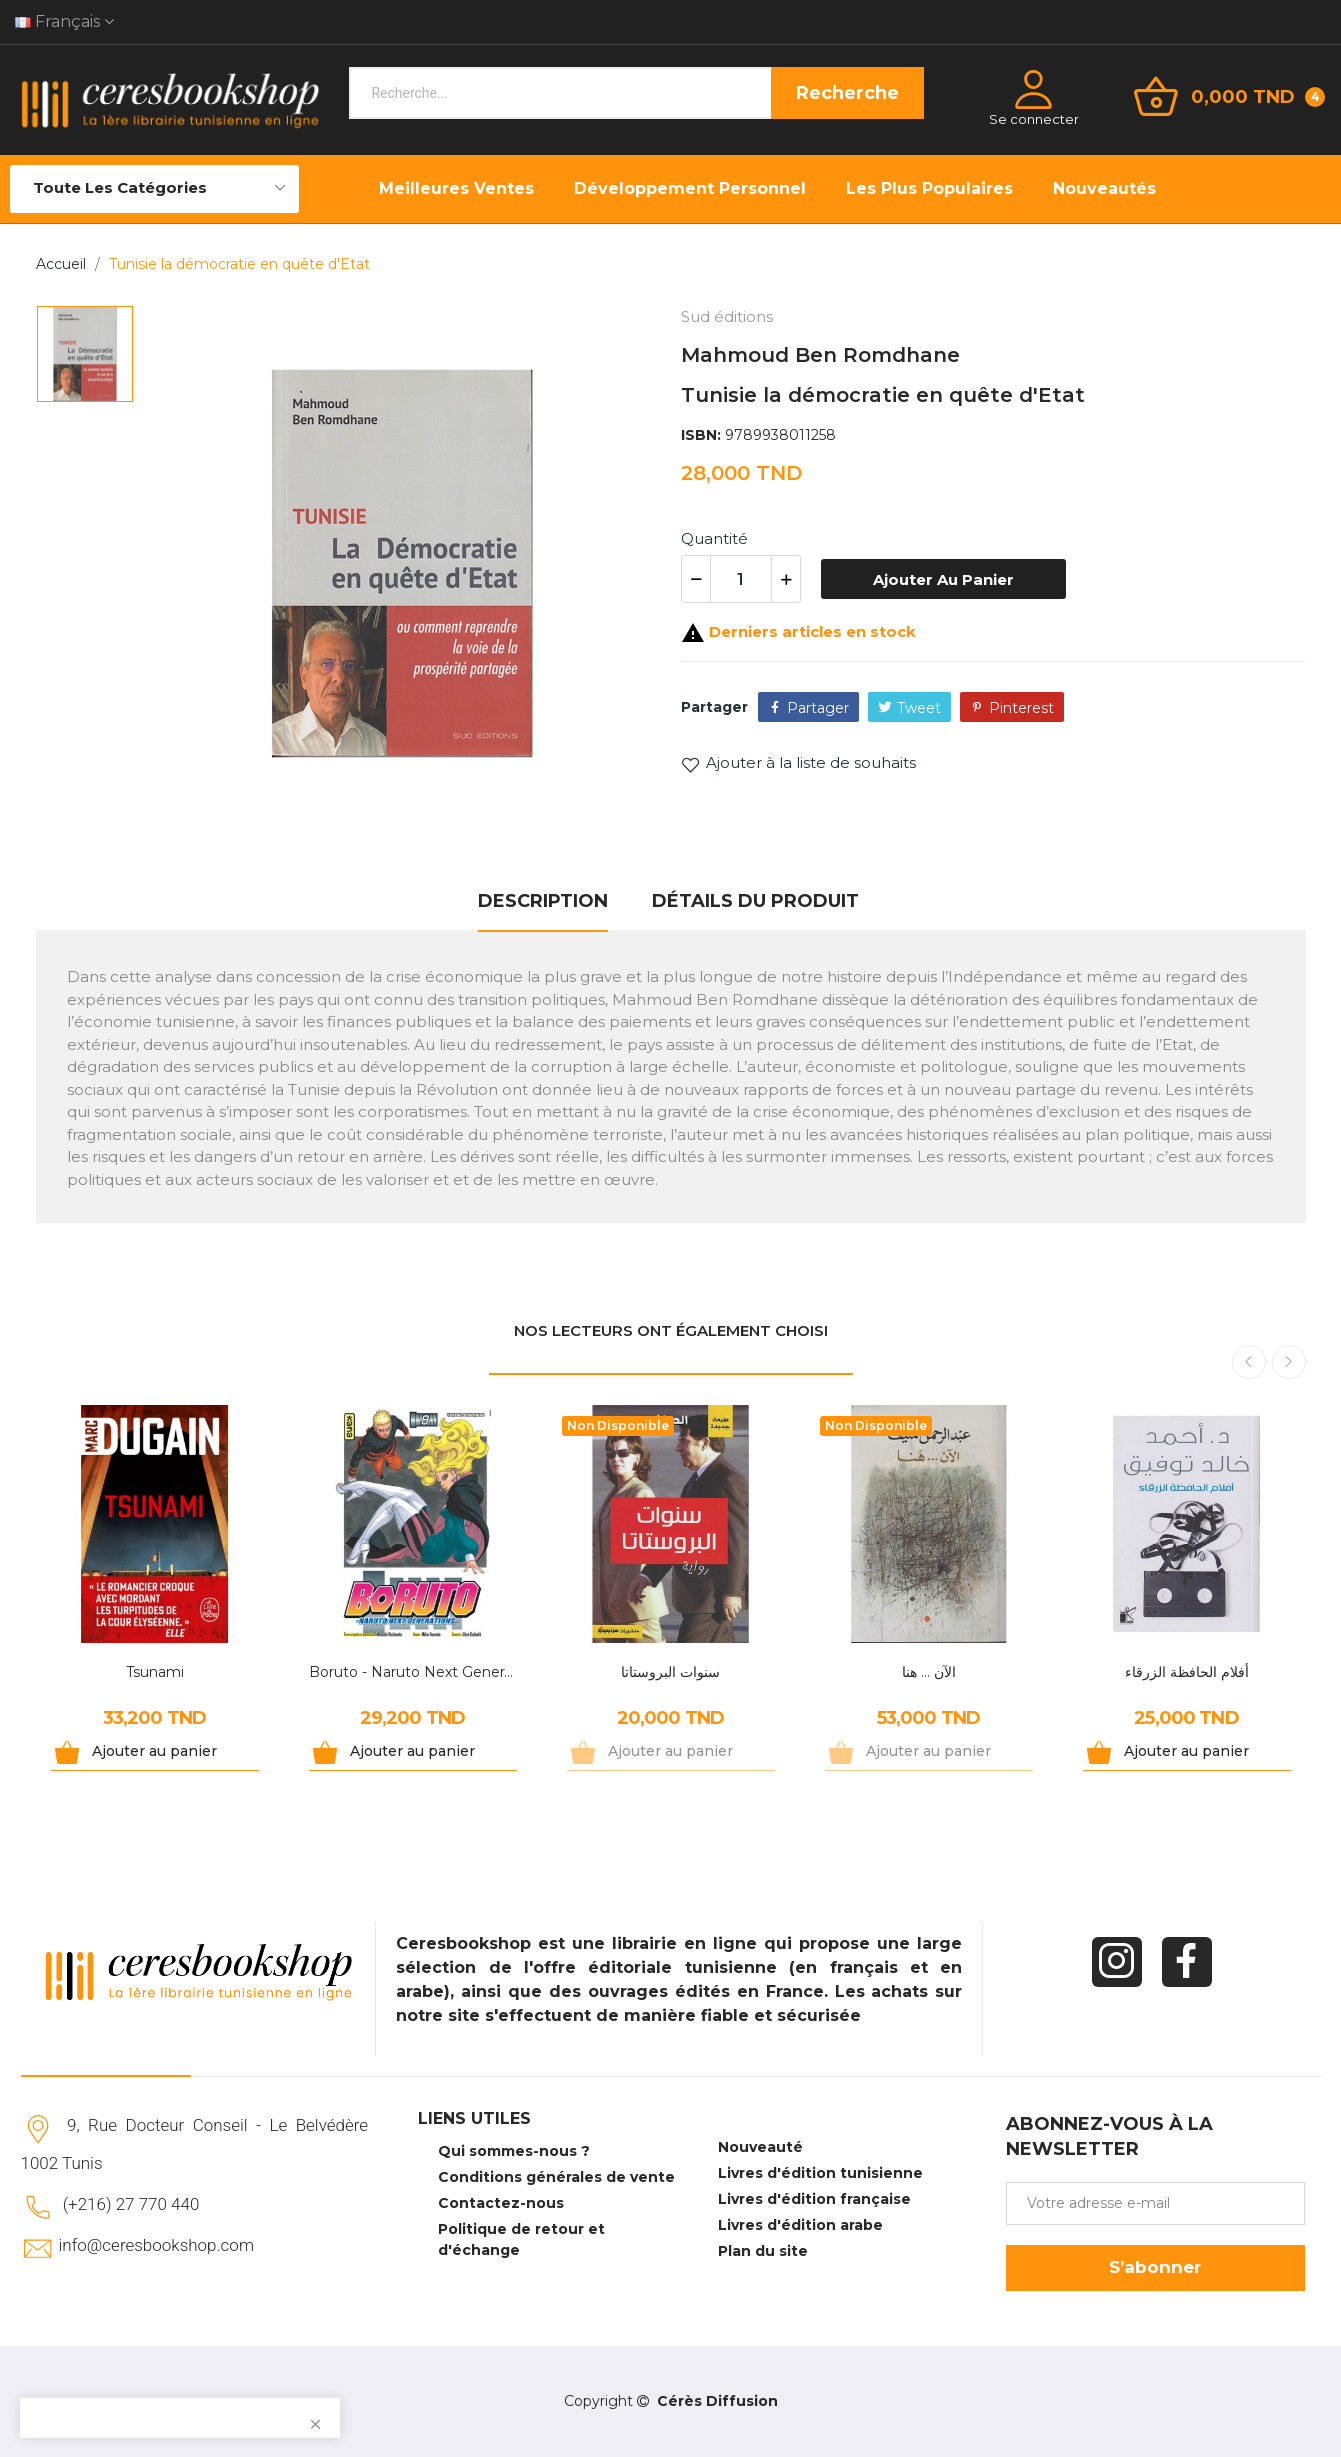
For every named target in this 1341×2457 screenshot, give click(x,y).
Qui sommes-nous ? (514, 2151)
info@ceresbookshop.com (156, 2245)
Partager (818, 708)
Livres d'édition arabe (800, 2225)
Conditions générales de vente (556, 2177)
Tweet (919, 708)
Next (1289, 1362)
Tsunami (155, 1672)
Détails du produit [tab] (755, 901)
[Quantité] (741, 579)
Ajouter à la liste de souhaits (798, 763)
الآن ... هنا (929, 1672)
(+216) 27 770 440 (131, 2204)
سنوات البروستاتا (670, 1672)
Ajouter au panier (943, 579)
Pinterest (1021, 708)
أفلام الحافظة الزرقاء (1187, 1672)
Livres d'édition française (814, 2199)
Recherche (847, 93)
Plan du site (763, 2251)
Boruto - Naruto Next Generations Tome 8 (413, 1672)
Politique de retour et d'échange (521, 2239)
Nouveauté (760, 2147)
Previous (1249, 1362)
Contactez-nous (501, 2203)
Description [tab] (543, 901)
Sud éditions (727, 316)
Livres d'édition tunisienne (820, 2173)
